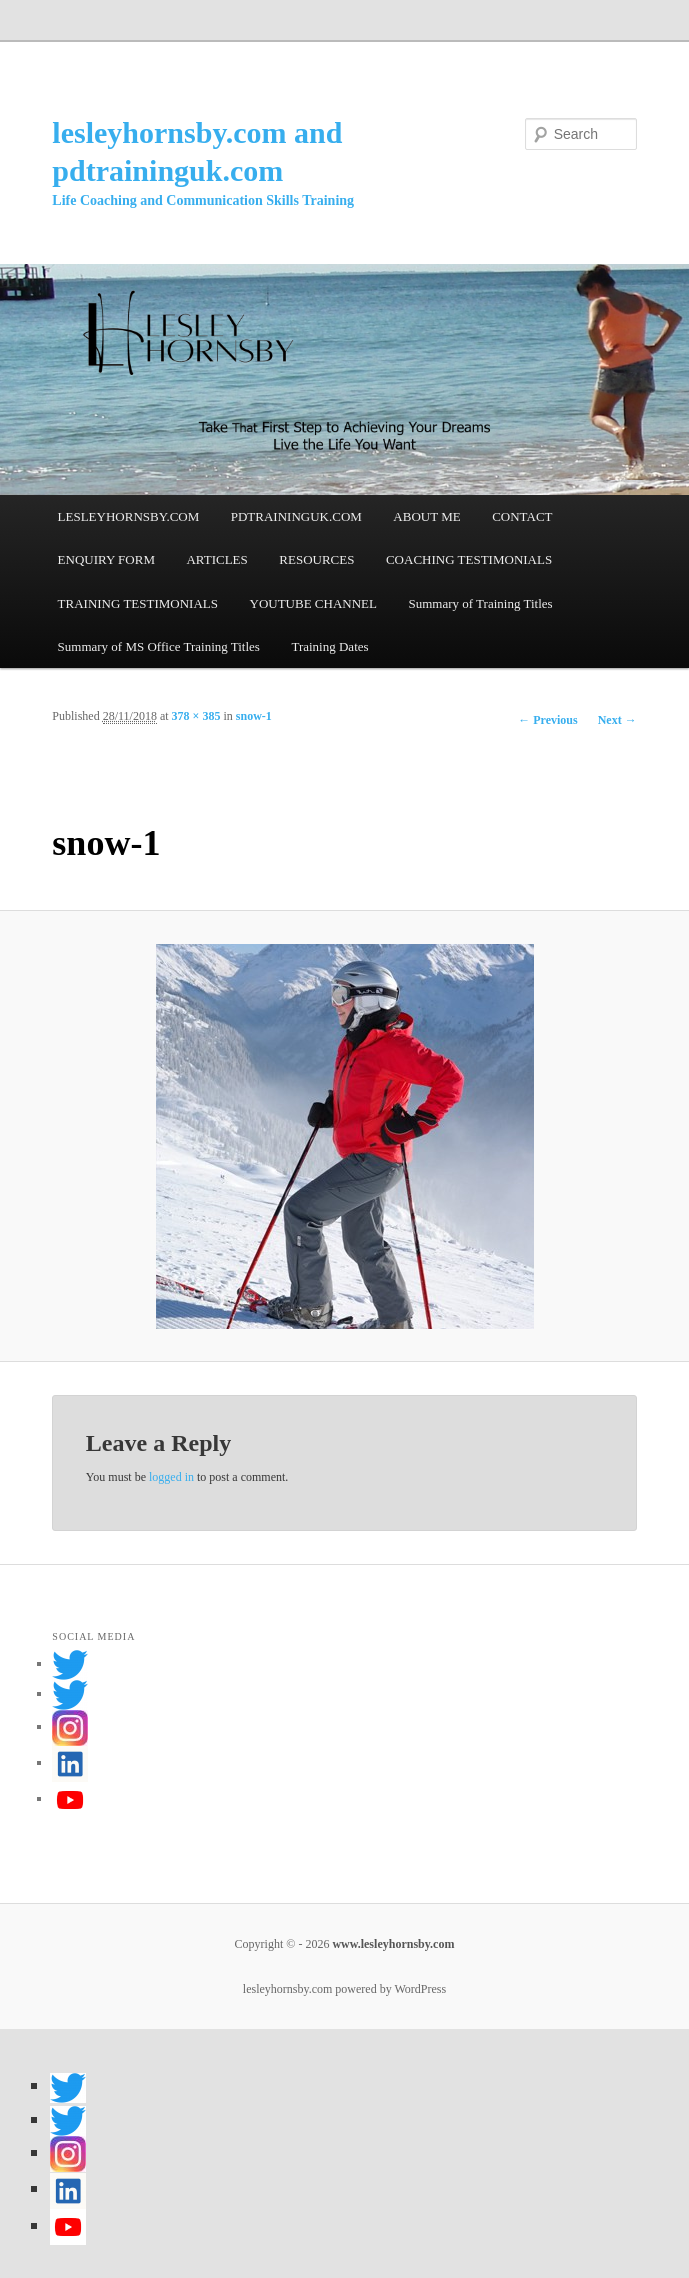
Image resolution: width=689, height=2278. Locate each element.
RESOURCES (316, 559)
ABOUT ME (426, 516)
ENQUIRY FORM (106, 559)
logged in (171, 1477)
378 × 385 (196, 716)
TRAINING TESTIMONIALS (138, 603)
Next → (617, 720)
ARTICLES (216, 559)
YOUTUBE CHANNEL (313, 603)
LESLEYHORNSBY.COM (129, 516)
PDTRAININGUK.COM (296, 516)
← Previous (547, 720)
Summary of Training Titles (480, 603)
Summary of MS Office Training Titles (159, 646)
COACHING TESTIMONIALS (469, 559)
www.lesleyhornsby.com (391, 1944)
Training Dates (329, 646)
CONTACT (522, 516)
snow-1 (254, 716)
